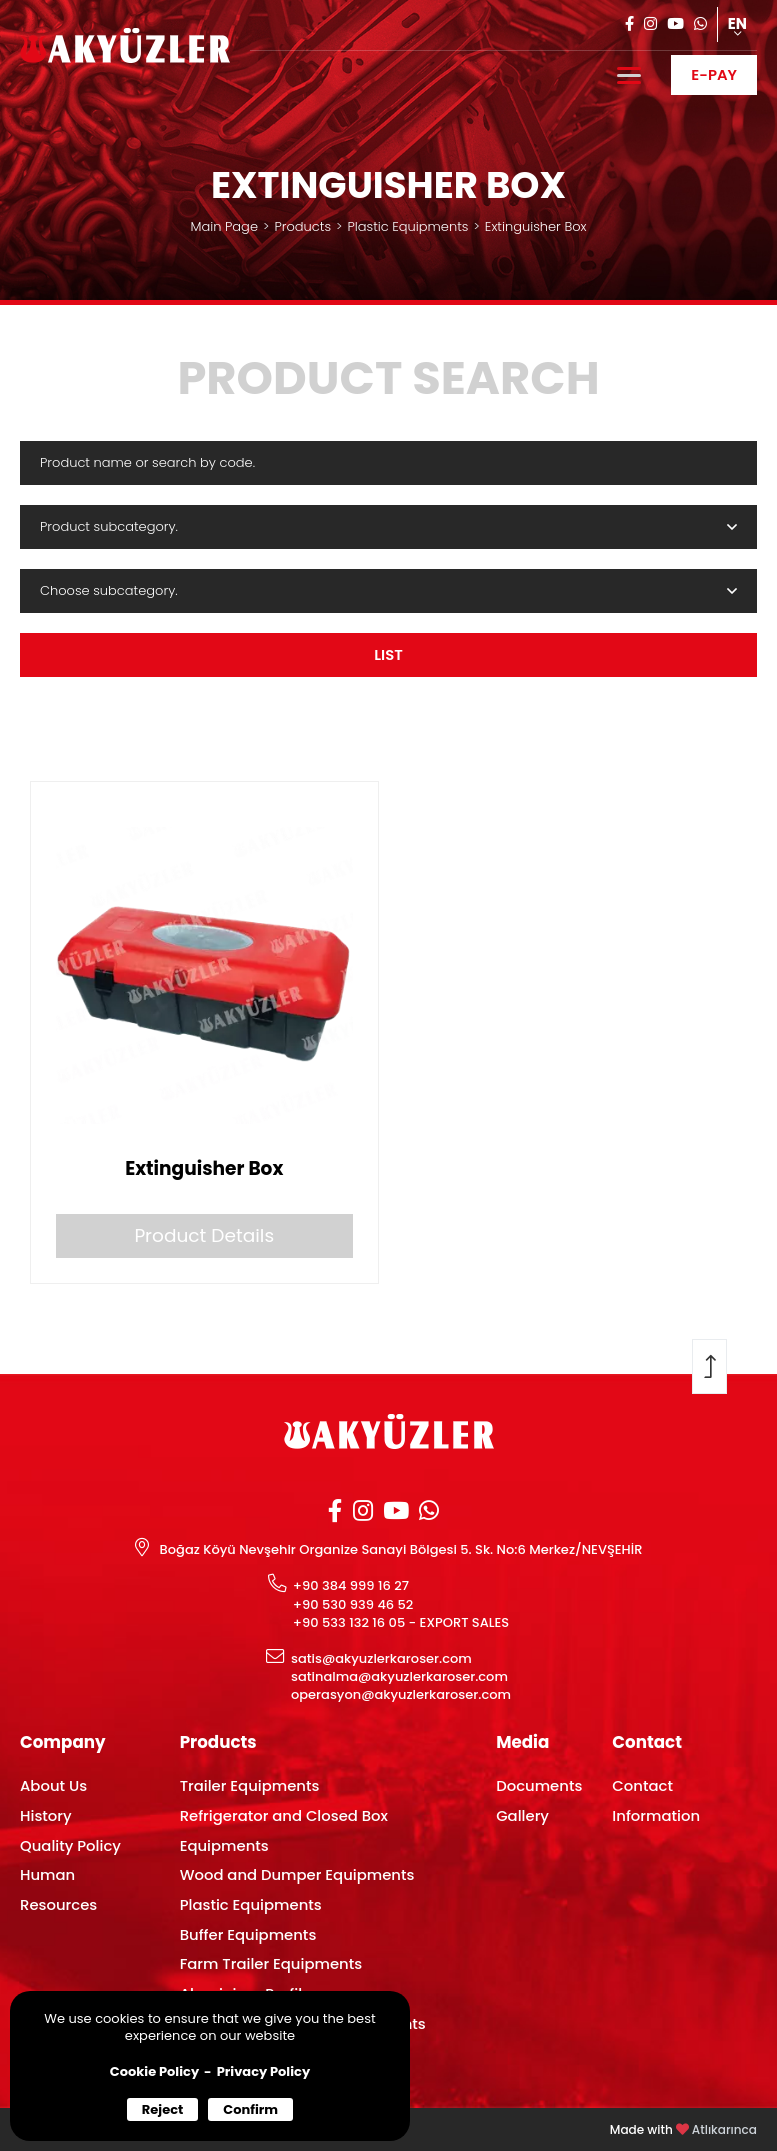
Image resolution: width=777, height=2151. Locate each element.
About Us (53, 1785)
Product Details (204, 1235)
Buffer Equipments (248, 1934)
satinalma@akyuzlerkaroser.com (399, 1677)
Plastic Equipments (407, 226)
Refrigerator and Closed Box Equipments (284, 1830)
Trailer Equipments (250, 1785)
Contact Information (656, 1800)
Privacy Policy (263, 2071)
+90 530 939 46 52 (353, 1605)
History (46, 1815)
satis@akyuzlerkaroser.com (381, 1659)
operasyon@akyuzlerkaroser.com (401, 1695)
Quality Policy (70, 1845)
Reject (162, 2109)
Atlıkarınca (724, 2130)
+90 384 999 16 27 (351, 1586)
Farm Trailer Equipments (271, 1963)
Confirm (250, 2109)
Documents (539, 1785)
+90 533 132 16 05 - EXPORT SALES (401, 1623)
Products (302, 226)
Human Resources (58, 1889)
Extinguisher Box (536, 226)
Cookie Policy (154, 2071)
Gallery (522, 1815)
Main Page (224, 226)
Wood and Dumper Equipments (297, 1874)
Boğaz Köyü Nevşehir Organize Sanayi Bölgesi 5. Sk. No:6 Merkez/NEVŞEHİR (401, 1550)
